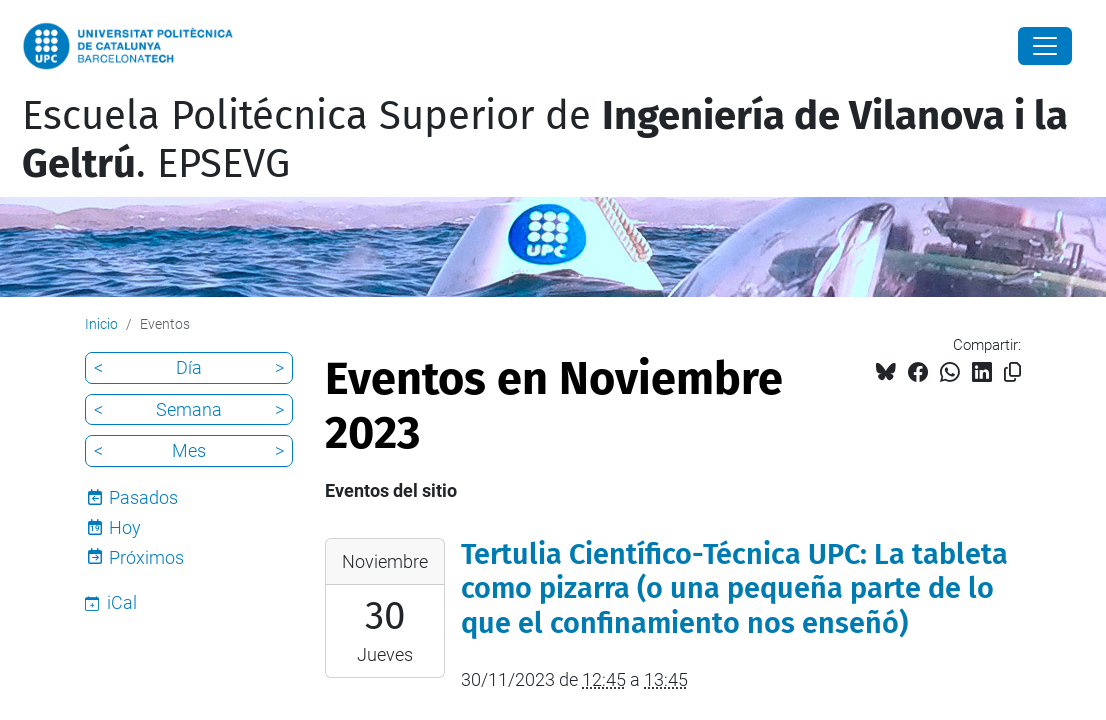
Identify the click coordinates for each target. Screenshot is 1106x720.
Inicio (101, 324)
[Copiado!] (1012, 372)
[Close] (1045, 46)
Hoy (125, 527)
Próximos (146, 557)
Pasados (143, 497)
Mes (189, 450)
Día (189, 367)
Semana (189, 409)
